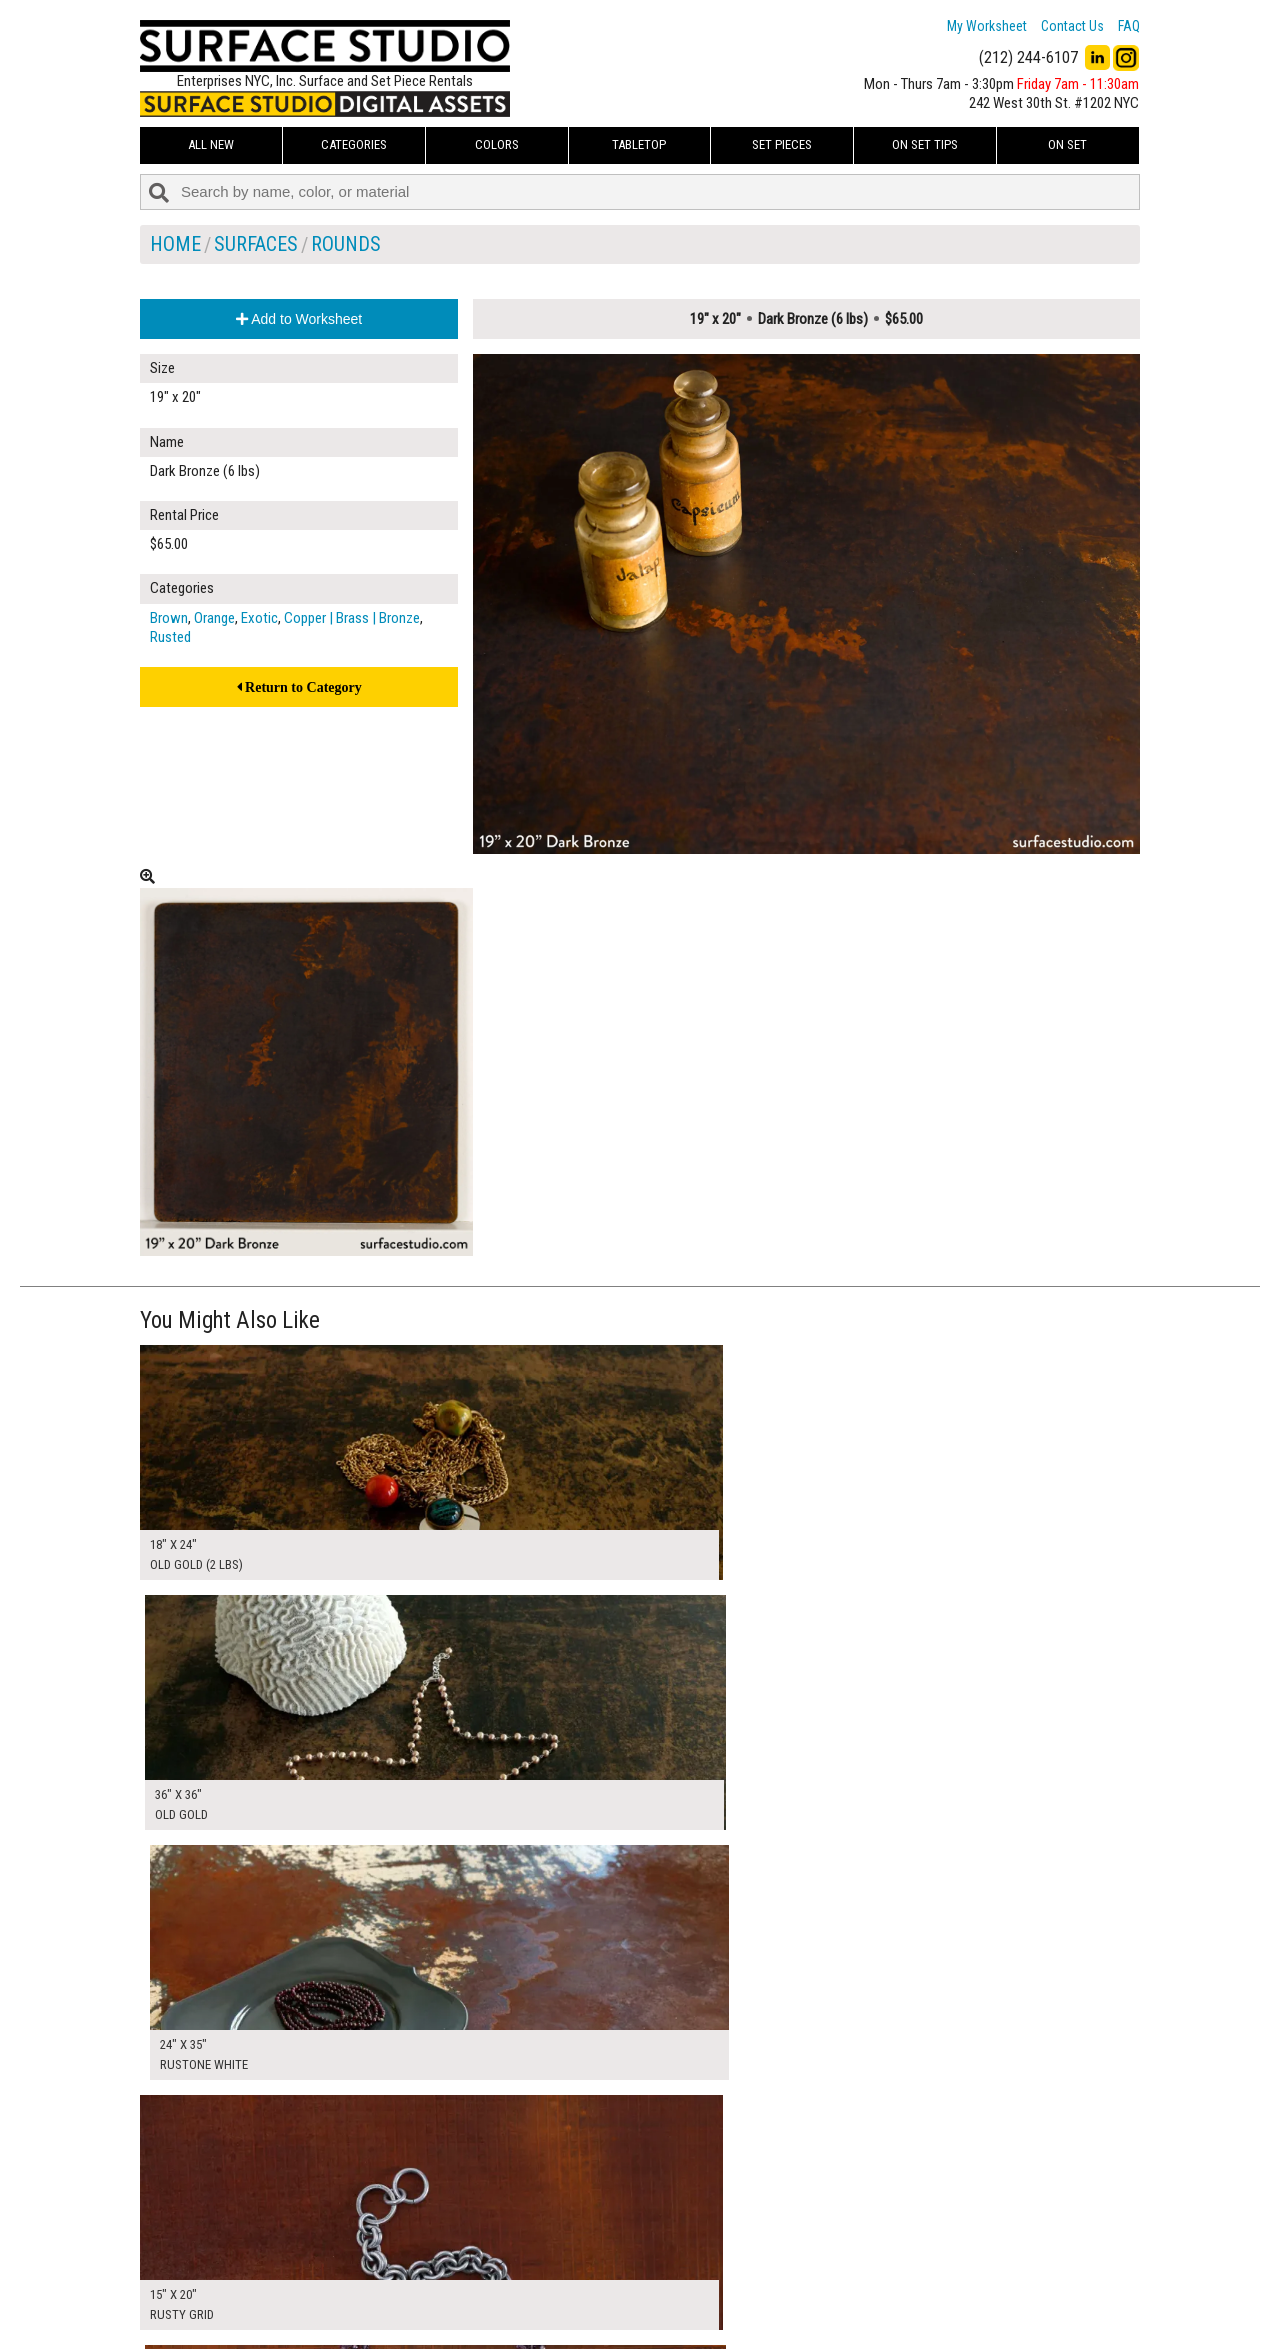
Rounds (346, 244)
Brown (169, 618)
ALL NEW (211, 144)
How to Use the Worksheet (563, 2248)
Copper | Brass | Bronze (352, 618)
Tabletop (639, 144)
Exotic (259, 618)
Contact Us (1072, 26)
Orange (214, 618)
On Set (1067, 144)
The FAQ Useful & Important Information (600, 2293)
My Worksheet (987, 26)
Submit (853, 2292)
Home (175, 244)
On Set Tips (925, 144)
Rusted (170, 637)
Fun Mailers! (521, 2315)
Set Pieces (782, 144)
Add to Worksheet (299, 319)
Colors (497, 144)
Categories (354, 144)
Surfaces (256, 244)
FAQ (1129, 26)
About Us (514, 2270)
